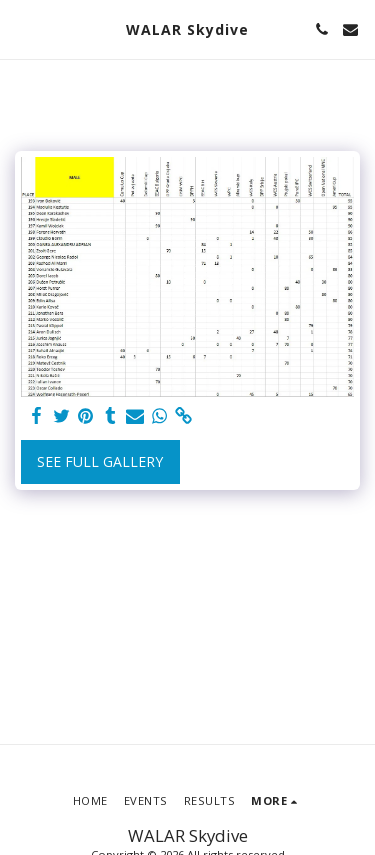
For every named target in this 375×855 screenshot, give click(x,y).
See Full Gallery (100, 461)
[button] (22, 28)
